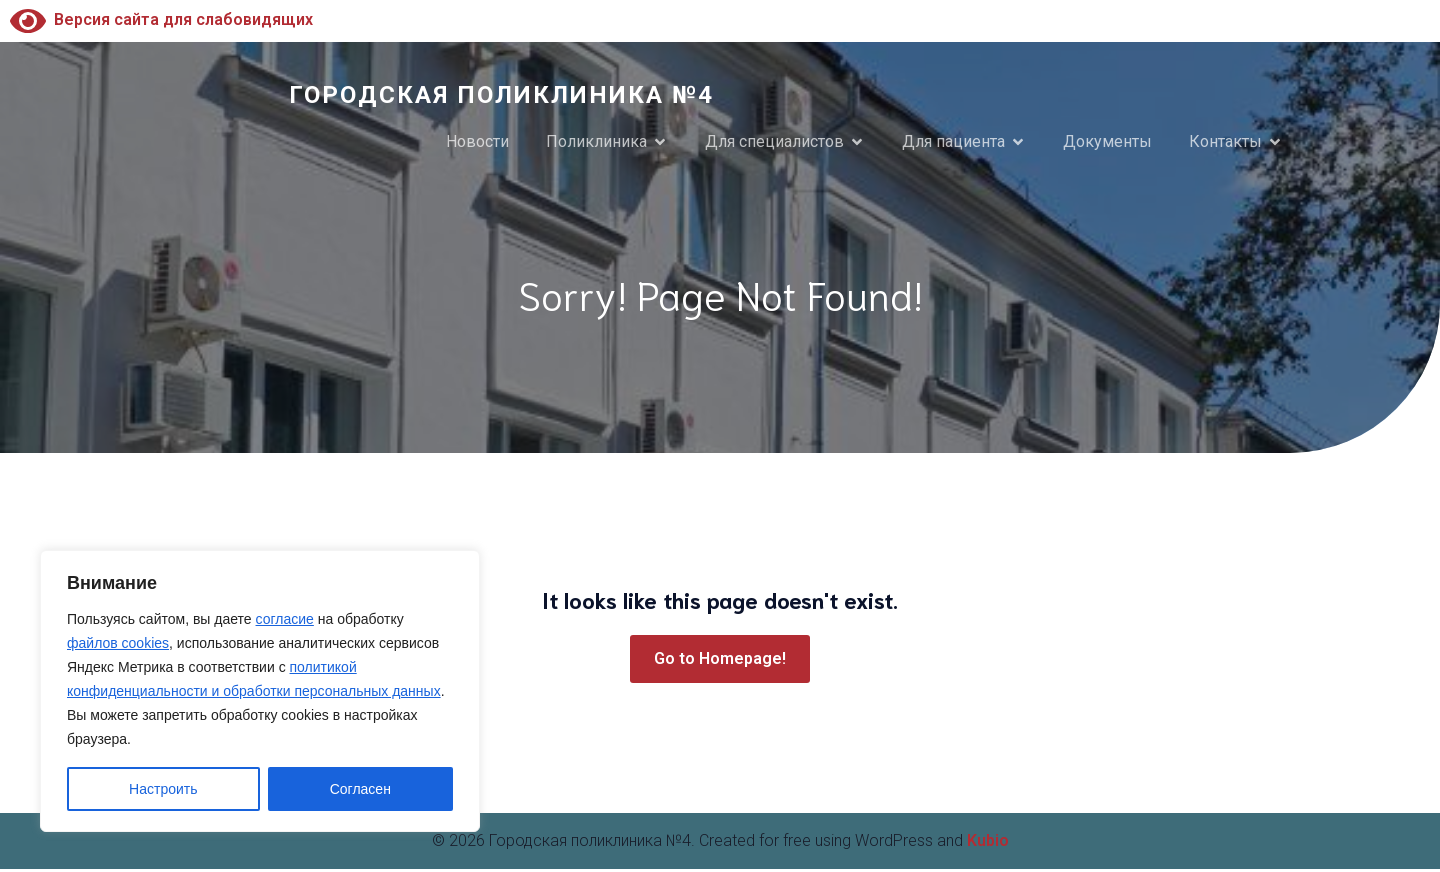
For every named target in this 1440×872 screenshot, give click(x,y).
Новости (477, 143)
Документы (1107, 143)
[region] (260, 691)
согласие (285, 619)
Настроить (163, 789)
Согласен (360, 789)
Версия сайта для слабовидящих (161, 19)
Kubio (988, 843)
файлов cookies (118, 643)
